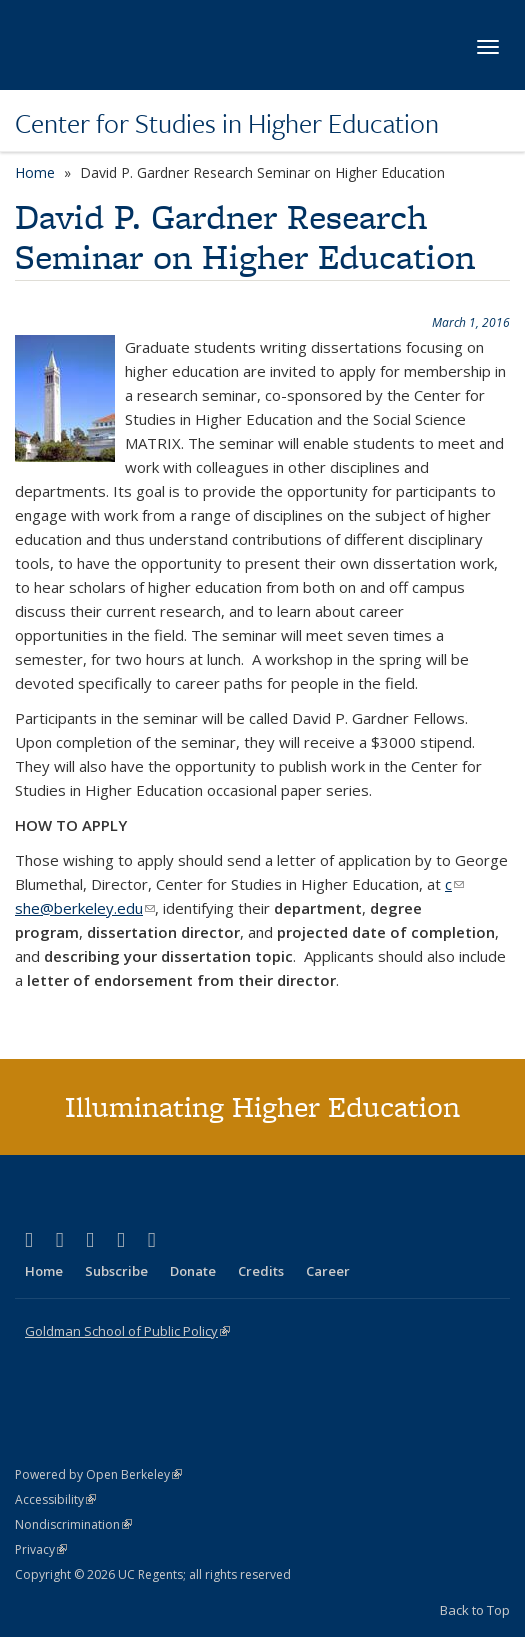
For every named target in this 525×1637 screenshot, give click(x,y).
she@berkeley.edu (85, 908)
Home (35, 172)
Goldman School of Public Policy (127, 1331)
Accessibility (55, 1499)
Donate (193, 1271)
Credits (261, 1271)
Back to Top (475, 1610)
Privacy (41, 1549)
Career (328, 1271)
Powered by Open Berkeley (98, 1474)
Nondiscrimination (73, 1524)
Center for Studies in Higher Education (227, 123)
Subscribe (116, 1271)
